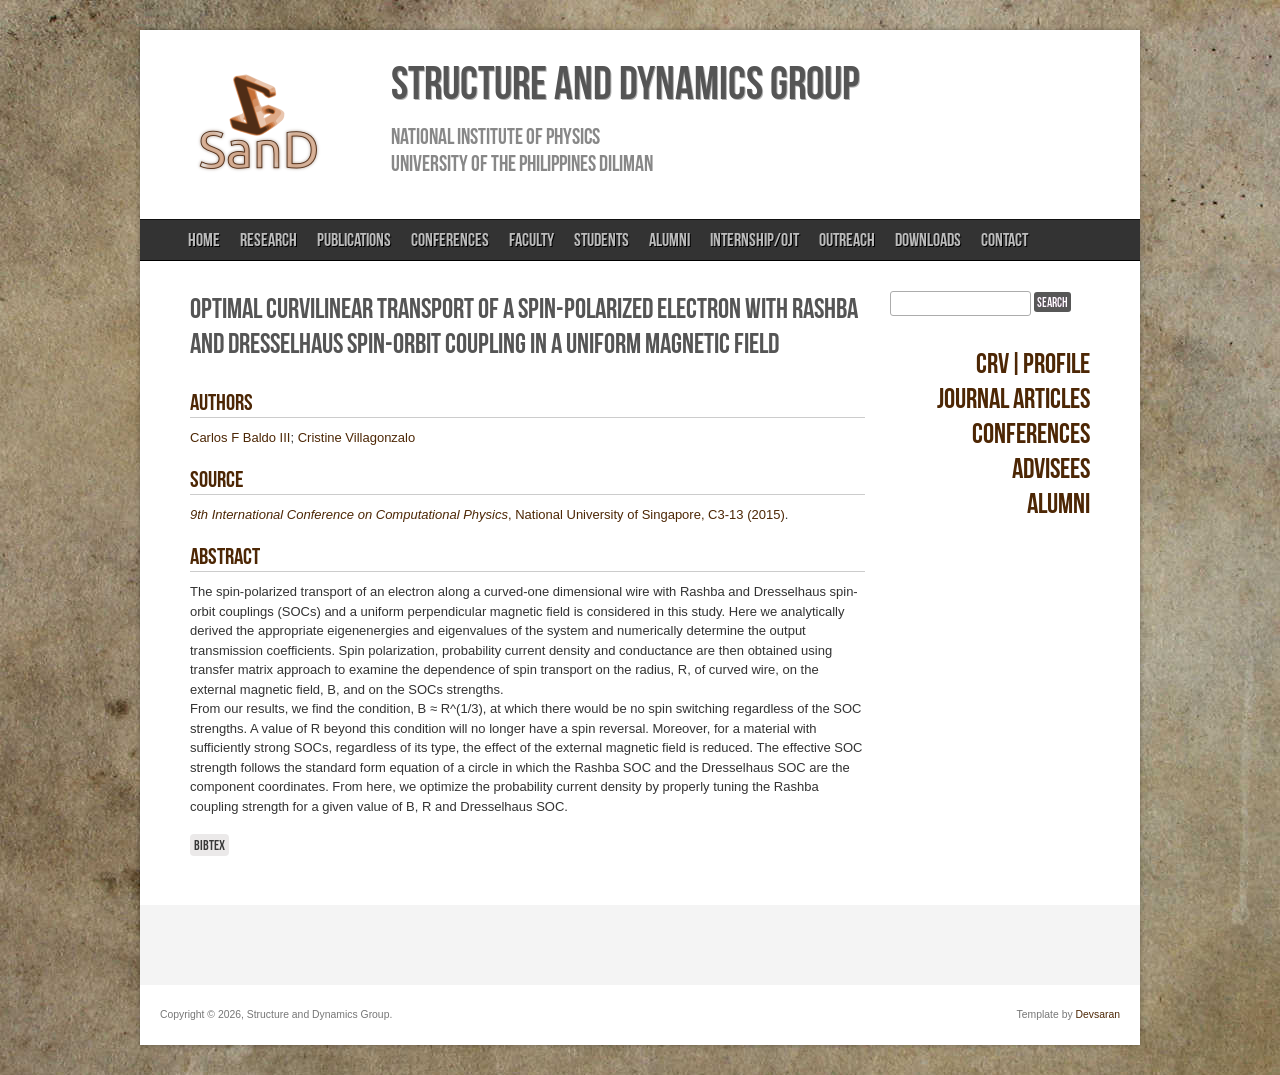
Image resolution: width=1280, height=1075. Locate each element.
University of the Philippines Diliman (522, 163)
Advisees (1051, 468)
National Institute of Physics (495, 136)
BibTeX (209, 845)
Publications (354, 240)
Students (601, 240)
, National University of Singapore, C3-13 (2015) (487, 514)
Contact (1004, 240)
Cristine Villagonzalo (357, 437)
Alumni (669, 240)
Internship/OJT (754, 240)
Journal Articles (1013, 398)
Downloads (928, 240)
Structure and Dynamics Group (625, 83)
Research (268, 240)
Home (204, 240)
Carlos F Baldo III (240, 437)
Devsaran (1098, 1014)
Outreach (847, 240)
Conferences (450, 240)
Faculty (531, 240)
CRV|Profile (1033, 363)
